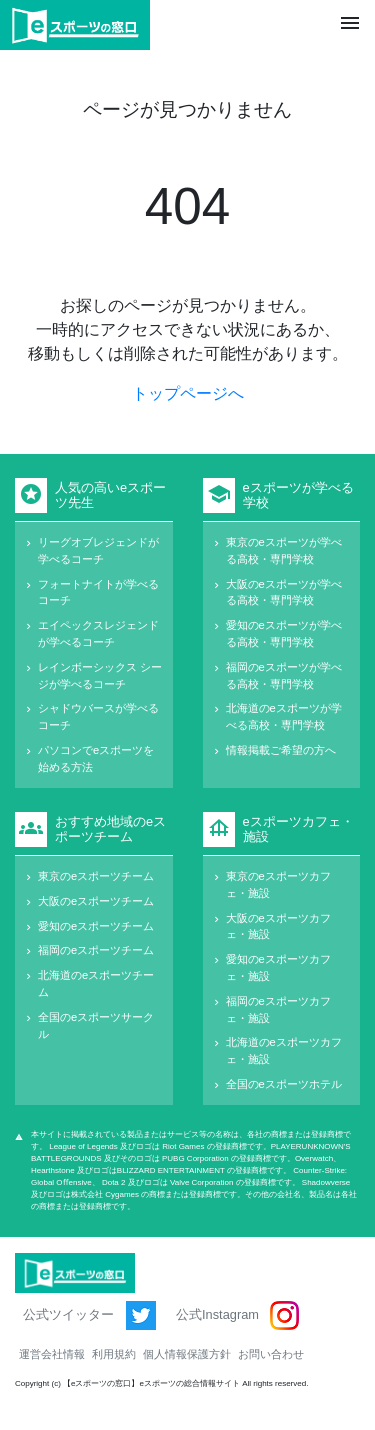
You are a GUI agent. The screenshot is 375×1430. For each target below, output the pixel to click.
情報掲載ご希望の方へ (281, 750)
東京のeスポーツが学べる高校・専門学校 (284, 550)
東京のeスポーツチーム (96, 876)
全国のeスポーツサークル (96, 1025)
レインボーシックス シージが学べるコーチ (100, 675)
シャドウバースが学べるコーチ (98, 716)
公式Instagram (237, 1315)
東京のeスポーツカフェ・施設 (278, 884)
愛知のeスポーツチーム (96, 926)
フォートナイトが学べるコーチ (98, 592)
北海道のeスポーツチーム (96, 983)
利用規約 (114, 1354)
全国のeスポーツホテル (284, 1084)
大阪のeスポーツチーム (96, 901)
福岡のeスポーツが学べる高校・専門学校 (284, 675)
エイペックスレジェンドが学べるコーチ (98, 633)
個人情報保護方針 (187, 1354)
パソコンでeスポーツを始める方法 (96, 758)
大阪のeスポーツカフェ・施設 (278, 926)
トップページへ (188, 393)
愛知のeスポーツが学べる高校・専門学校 (284, 633)
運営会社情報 (52, 1354)
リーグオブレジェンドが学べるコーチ (98, 550)
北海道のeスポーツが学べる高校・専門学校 (284, 716)
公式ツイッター (89, 1315)
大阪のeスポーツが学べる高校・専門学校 (284, 592)
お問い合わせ (271, 1354)
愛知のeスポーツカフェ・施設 (278, 967)
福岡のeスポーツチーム (96, 950)
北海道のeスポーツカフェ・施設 (284, 1050)
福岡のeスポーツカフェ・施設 (278, 1009)
